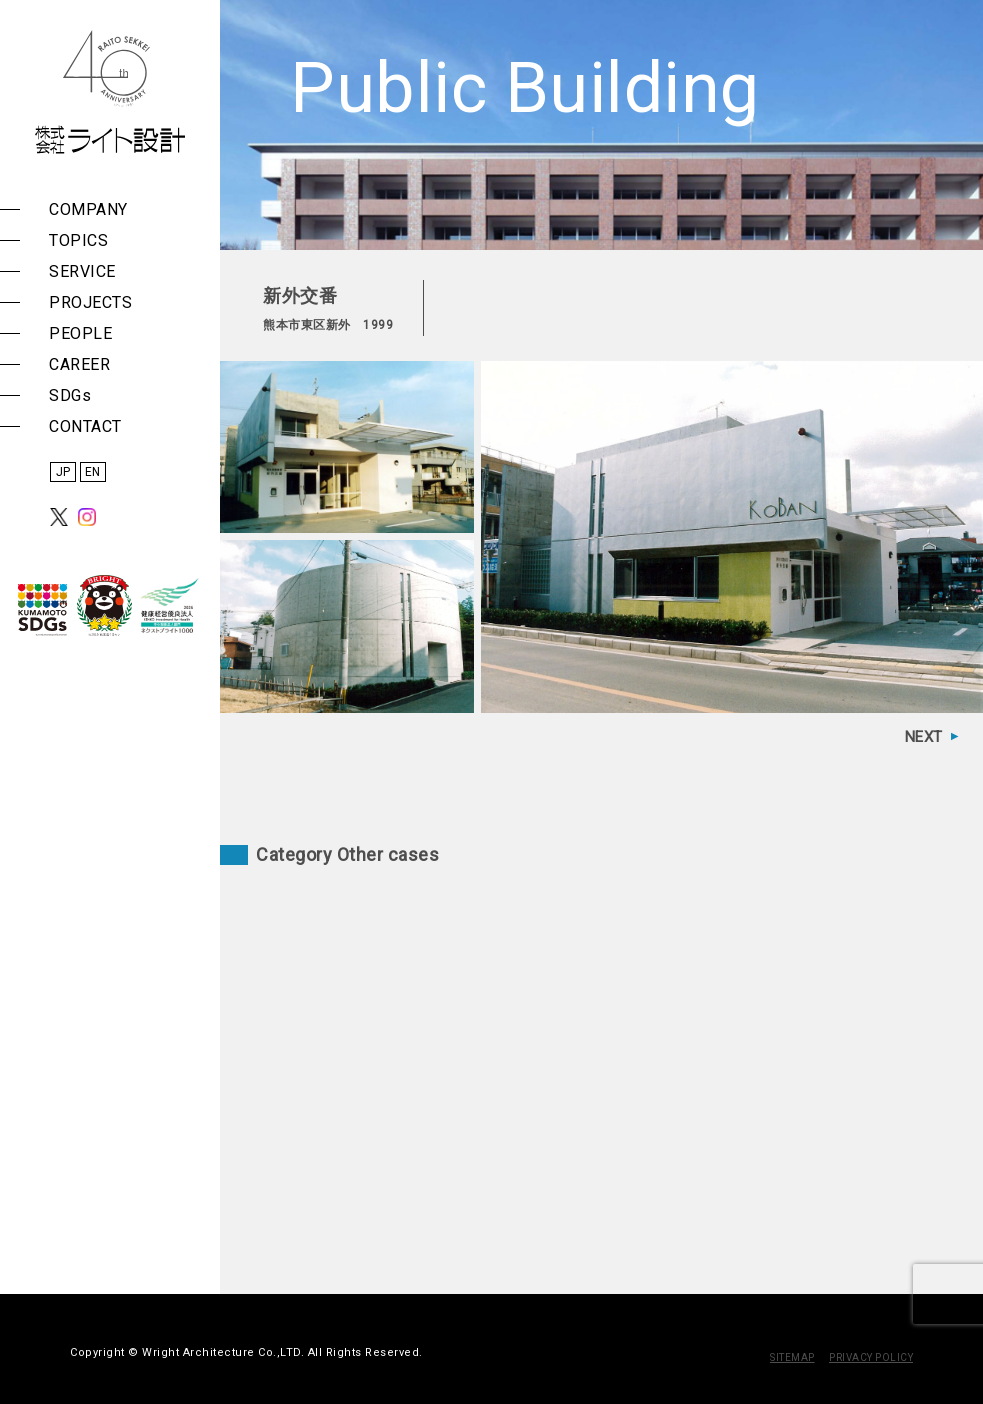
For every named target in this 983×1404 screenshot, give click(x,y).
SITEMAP (792, 1357)
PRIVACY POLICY (871, 1357)
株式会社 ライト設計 (110, 92)
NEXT (924, 737)
